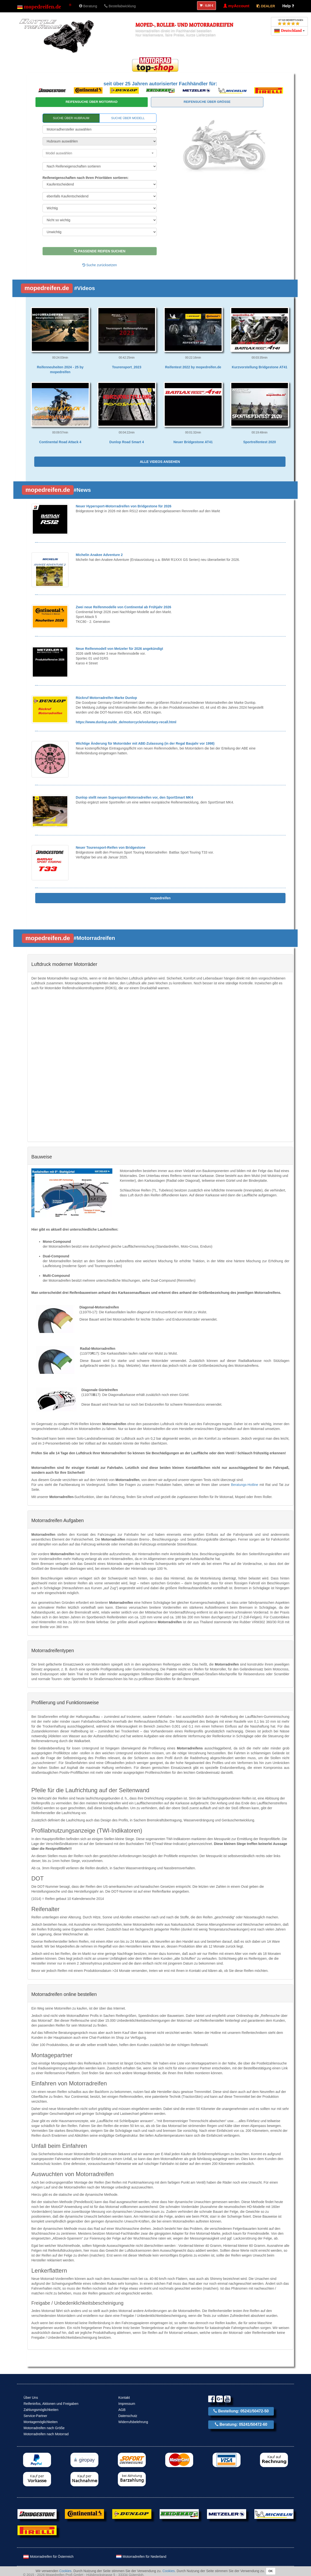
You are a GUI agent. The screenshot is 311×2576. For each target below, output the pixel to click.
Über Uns (31, 2379)
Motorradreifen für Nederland (141, 2538)
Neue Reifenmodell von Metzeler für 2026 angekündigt (119, 642)
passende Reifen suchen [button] (99, 251)
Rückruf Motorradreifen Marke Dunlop (106, 688)
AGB (122, 2391)
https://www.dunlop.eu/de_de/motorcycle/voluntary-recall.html (126, 712)
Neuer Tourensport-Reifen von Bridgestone (111, 832)
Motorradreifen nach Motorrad (46, 2415)
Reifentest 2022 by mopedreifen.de (193, 367)
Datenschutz (127, 2397)
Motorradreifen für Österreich (48, 2538)
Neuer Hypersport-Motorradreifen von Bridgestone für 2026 (124, 506)
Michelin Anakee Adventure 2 (99, 552)
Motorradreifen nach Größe (44, 2409)
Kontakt (124, 2379)
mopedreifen (160, 880)
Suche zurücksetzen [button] (99, 265)
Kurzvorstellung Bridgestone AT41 (259, 367)
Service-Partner (35, 2397)
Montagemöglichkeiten (41, 2403)
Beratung (88, 6)
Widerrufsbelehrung (133, 2403)
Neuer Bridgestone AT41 (193, 442)
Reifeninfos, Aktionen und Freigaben (51, 2385)
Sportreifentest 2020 (259, 442)
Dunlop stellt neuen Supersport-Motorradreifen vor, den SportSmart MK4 (134, 784)
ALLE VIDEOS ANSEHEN (160, 462)
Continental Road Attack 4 (60, 442)
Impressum (126, 2385)
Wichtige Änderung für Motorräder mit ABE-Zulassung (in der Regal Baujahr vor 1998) (145, 732)
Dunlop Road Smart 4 (126, 442)
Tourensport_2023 (126, 367)
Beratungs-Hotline (244, 1466)
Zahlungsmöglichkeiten (41, 2391)
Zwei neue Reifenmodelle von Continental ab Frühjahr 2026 (123, 602)
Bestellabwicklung (120, 6)
